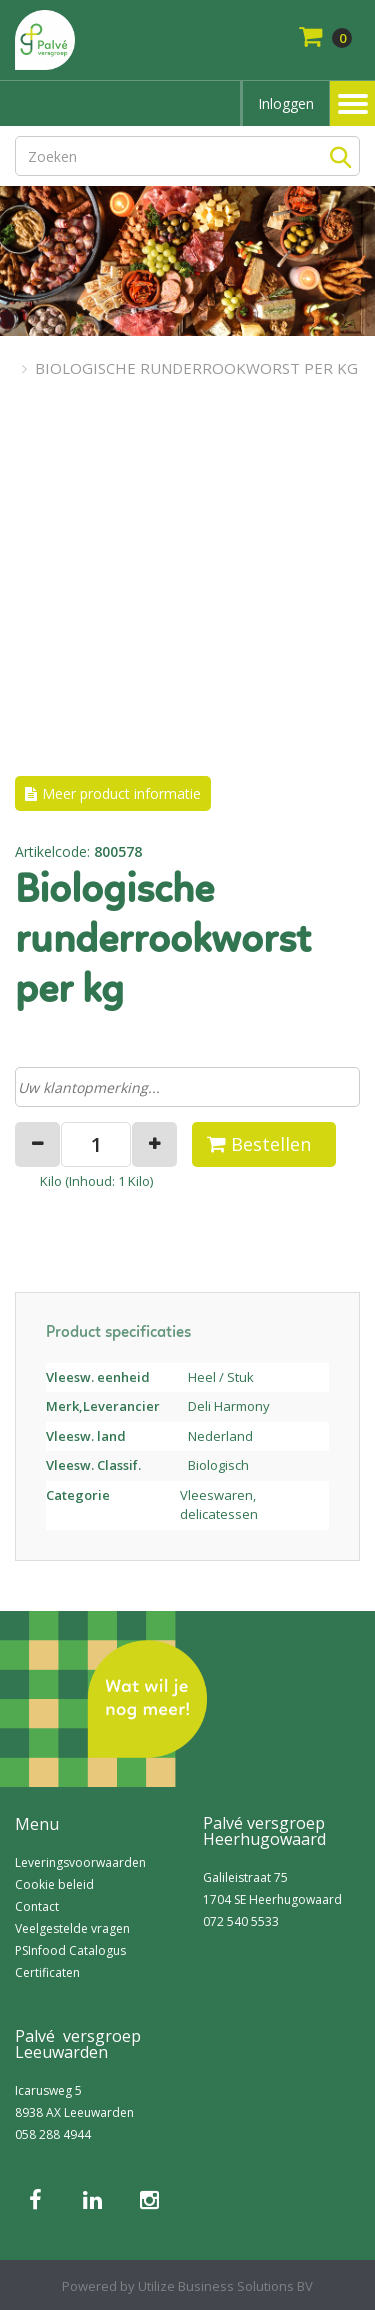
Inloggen (286, 103)
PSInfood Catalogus (70, 1950)
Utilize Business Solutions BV (225, 2286)
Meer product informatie (121, 793)
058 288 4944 (53, 2134)
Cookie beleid (54, 1884)
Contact (37, 1906)
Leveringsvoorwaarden (80, 1862)
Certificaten (47, 1972)
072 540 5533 (241, 1921)
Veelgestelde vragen (72, 1928)
